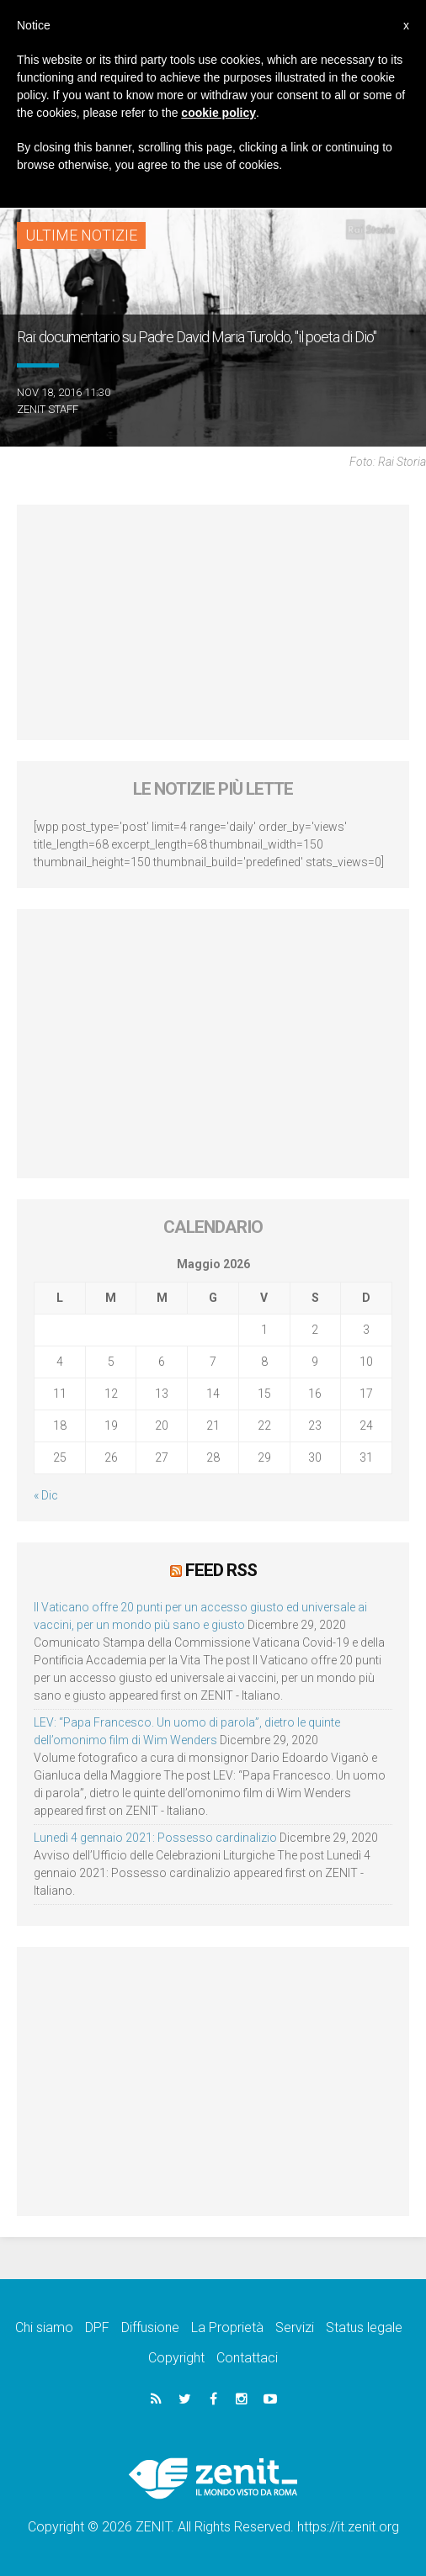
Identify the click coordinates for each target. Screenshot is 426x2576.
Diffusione (150, 2327)
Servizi (294, 2327)
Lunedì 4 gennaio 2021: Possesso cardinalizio (155, 1837)
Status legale (364, 2327)
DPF (97, 2327)
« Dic (46, 1495)
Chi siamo (44, 2327)
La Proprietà (227, 2327)
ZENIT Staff (47, 409)
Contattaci (247, 2358)
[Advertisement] (213, 622)
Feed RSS (221, 1570)
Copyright (176, 2358)
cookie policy (218, 112)
